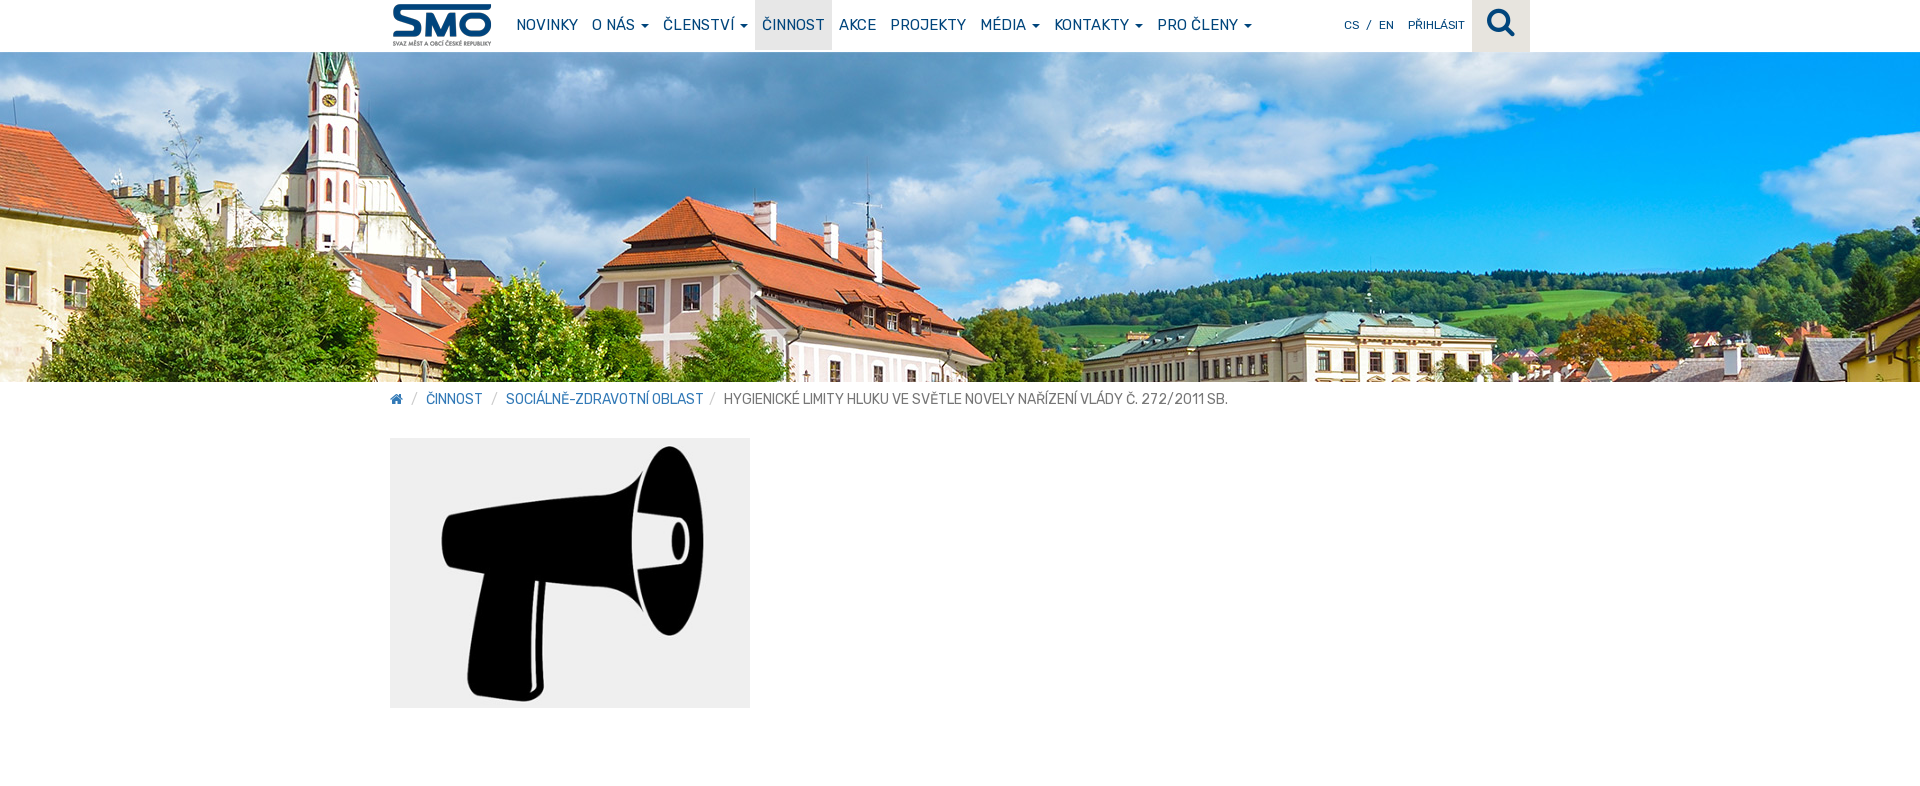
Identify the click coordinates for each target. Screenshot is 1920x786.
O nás (620, 25)
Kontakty (1098, 25)
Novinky (547, 25)
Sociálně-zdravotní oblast (605, 399)
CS (1351, 25)
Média (1010, 25)
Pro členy (1204, 25)
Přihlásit (1436, 25)
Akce (857, 25)
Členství (705, 25)
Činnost (793, 25)
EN (1386, 25)
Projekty (928, 25)
